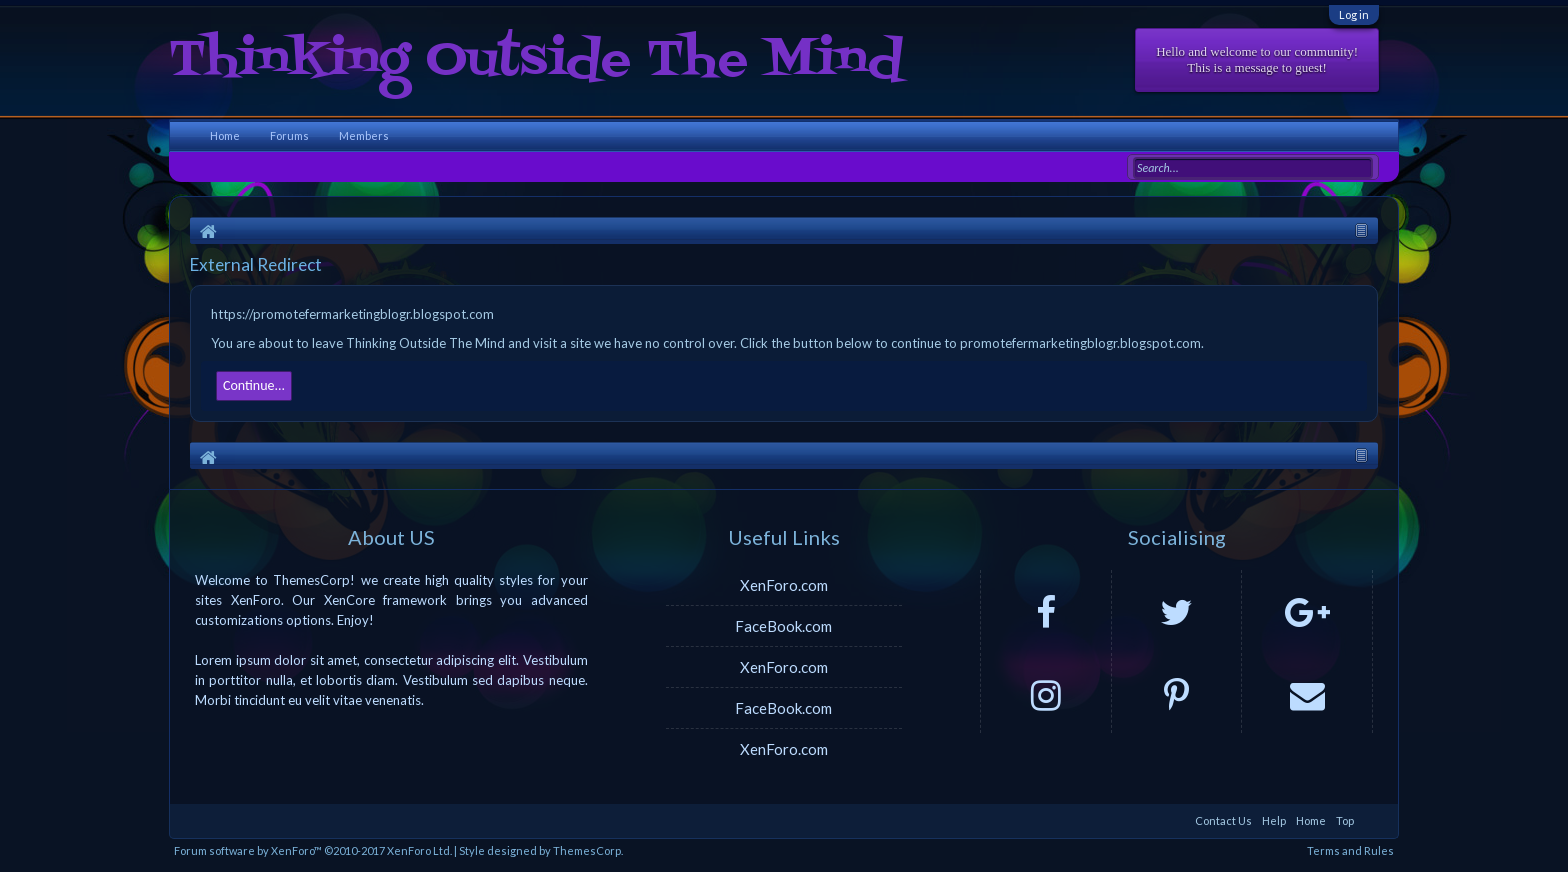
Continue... (254, 385)
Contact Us (1223, 820)
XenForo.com (784, 585)
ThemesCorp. (588, 850)
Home (225, 135)
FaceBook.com (783, 626)
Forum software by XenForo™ (313, 850)
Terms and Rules (1350, 850)
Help (1274, 820)
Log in (1354, 14)
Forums (289, 135)
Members (364, 135)
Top (1345, 820)
